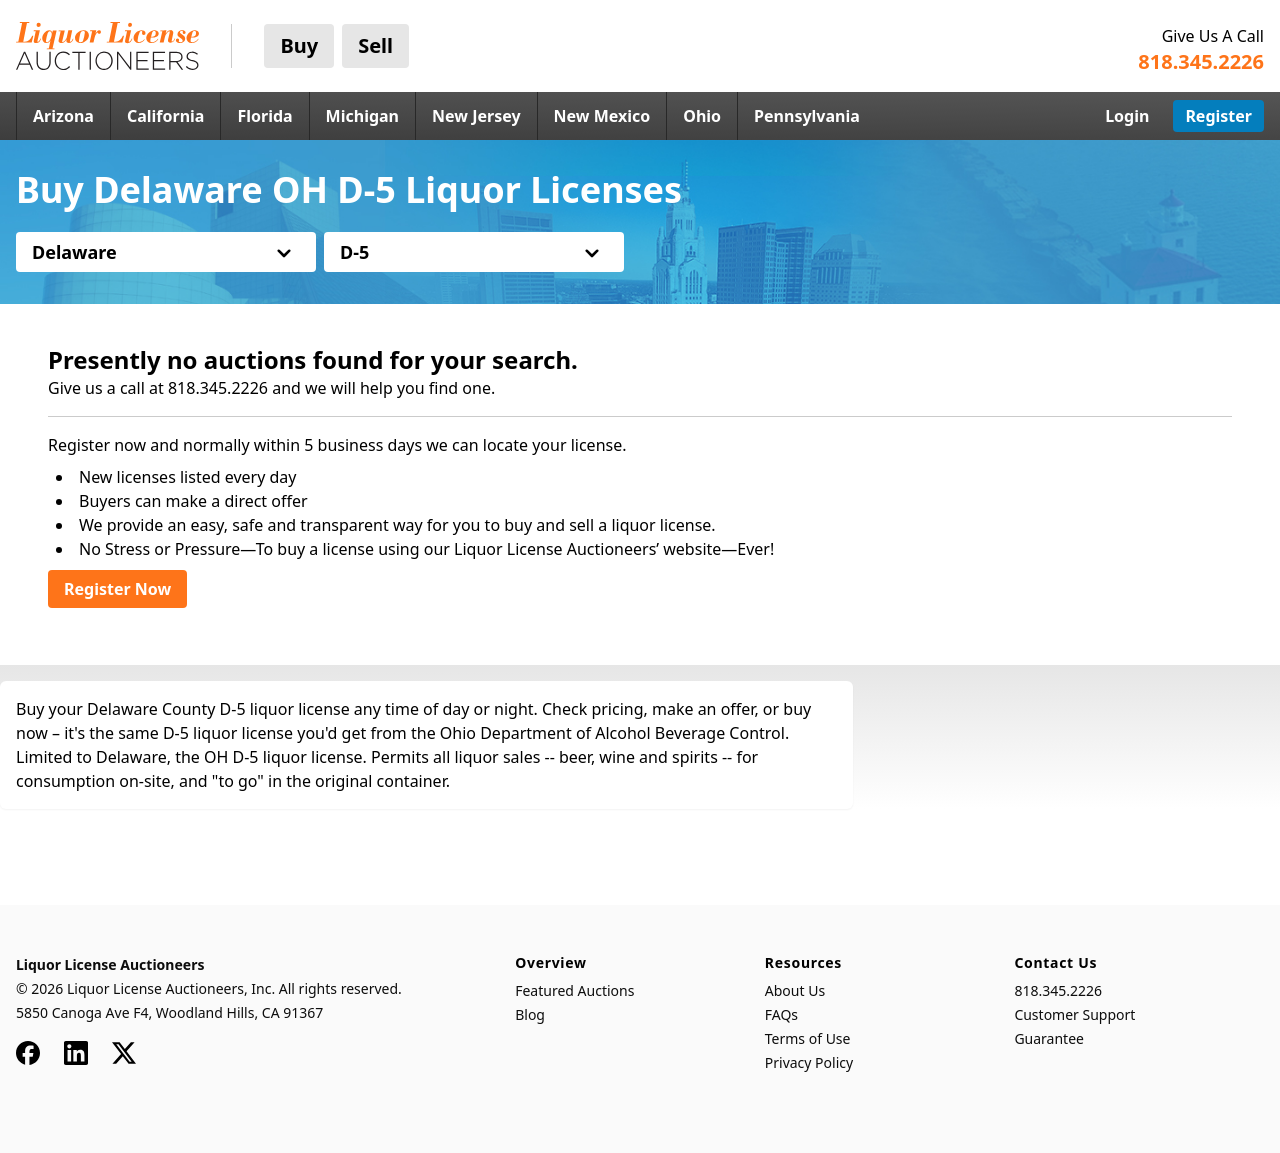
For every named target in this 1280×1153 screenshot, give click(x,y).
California (166, 116)
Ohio (702, 116)
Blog (530, 1014)
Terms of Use (808, 1038)
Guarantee (1049, 1038)
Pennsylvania (807, 116)
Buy (299, 45)
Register (1218, 116)
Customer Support (1074, 1014)
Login (1127, 116)
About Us (795, 990)
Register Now (117, 589)
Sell (375, 45)
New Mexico (602, 116)
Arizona (63, 116)
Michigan (362, 116)
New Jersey (476, 116)
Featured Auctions (574, 990)
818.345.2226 (1058, 990)
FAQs (781, 1014)
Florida (264, 116)
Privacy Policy (809, 1062)
